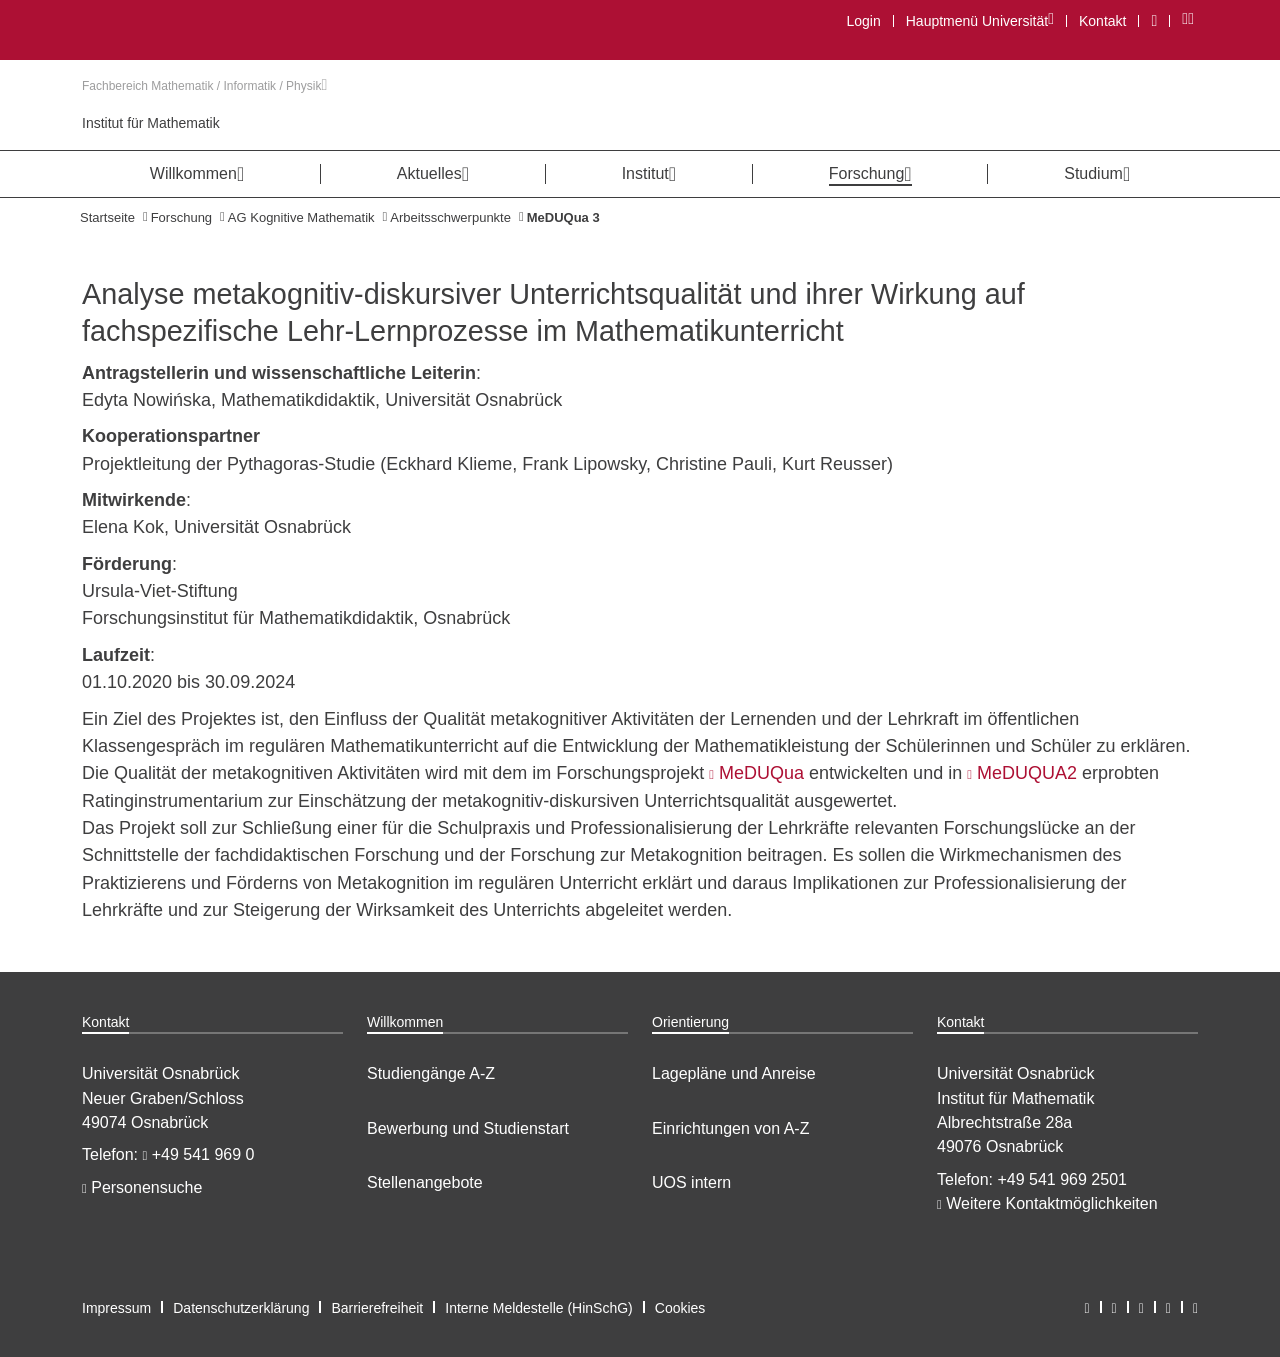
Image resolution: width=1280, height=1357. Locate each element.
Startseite (107, 217)
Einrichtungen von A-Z (730, 1128)
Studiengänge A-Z (431, 1073)
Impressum (116, 1308)
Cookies (680, 1308)
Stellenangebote (425, 1182)
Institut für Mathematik (151, 123)
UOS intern (691, 1182)
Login (863, 21)
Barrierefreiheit (377, 1308)
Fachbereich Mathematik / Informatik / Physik (204, 86)
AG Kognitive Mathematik (301, 217)
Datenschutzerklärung (241, 1308)
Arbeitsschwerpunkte (450, 217)
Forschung (181, 217)
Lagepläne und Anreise (734, 1073)
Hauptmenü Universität (979, 20)
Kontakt (1102, 21)
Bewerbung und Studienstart (468, 1128)
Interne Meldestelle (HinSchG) (539, 1308)
